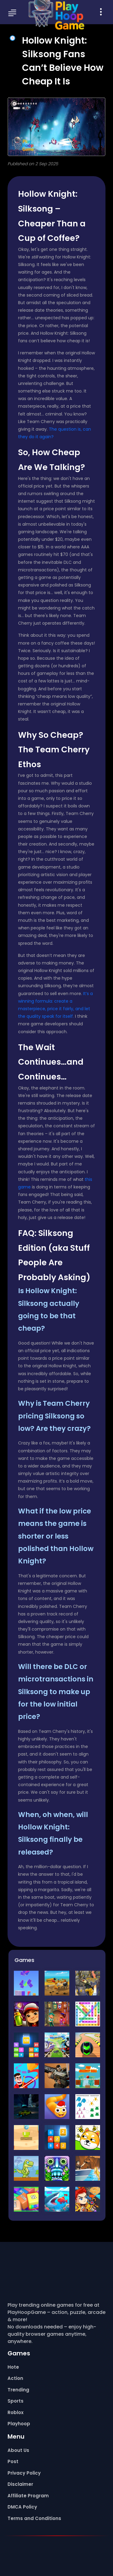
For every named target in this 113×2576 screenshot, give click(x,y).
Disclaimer (20, 2484)
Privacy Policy (24, 2473)
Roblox (16, 2412)
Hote (13, 2367)
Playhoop (19, 2423)
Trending (18, 2390)
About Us (18, 2450)
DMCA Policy (22, 2507)
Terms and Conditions (34, 2518)
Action (15, 2378)
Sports (16, 2401)
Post (13, 2461)
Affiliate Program (28, 2495)
